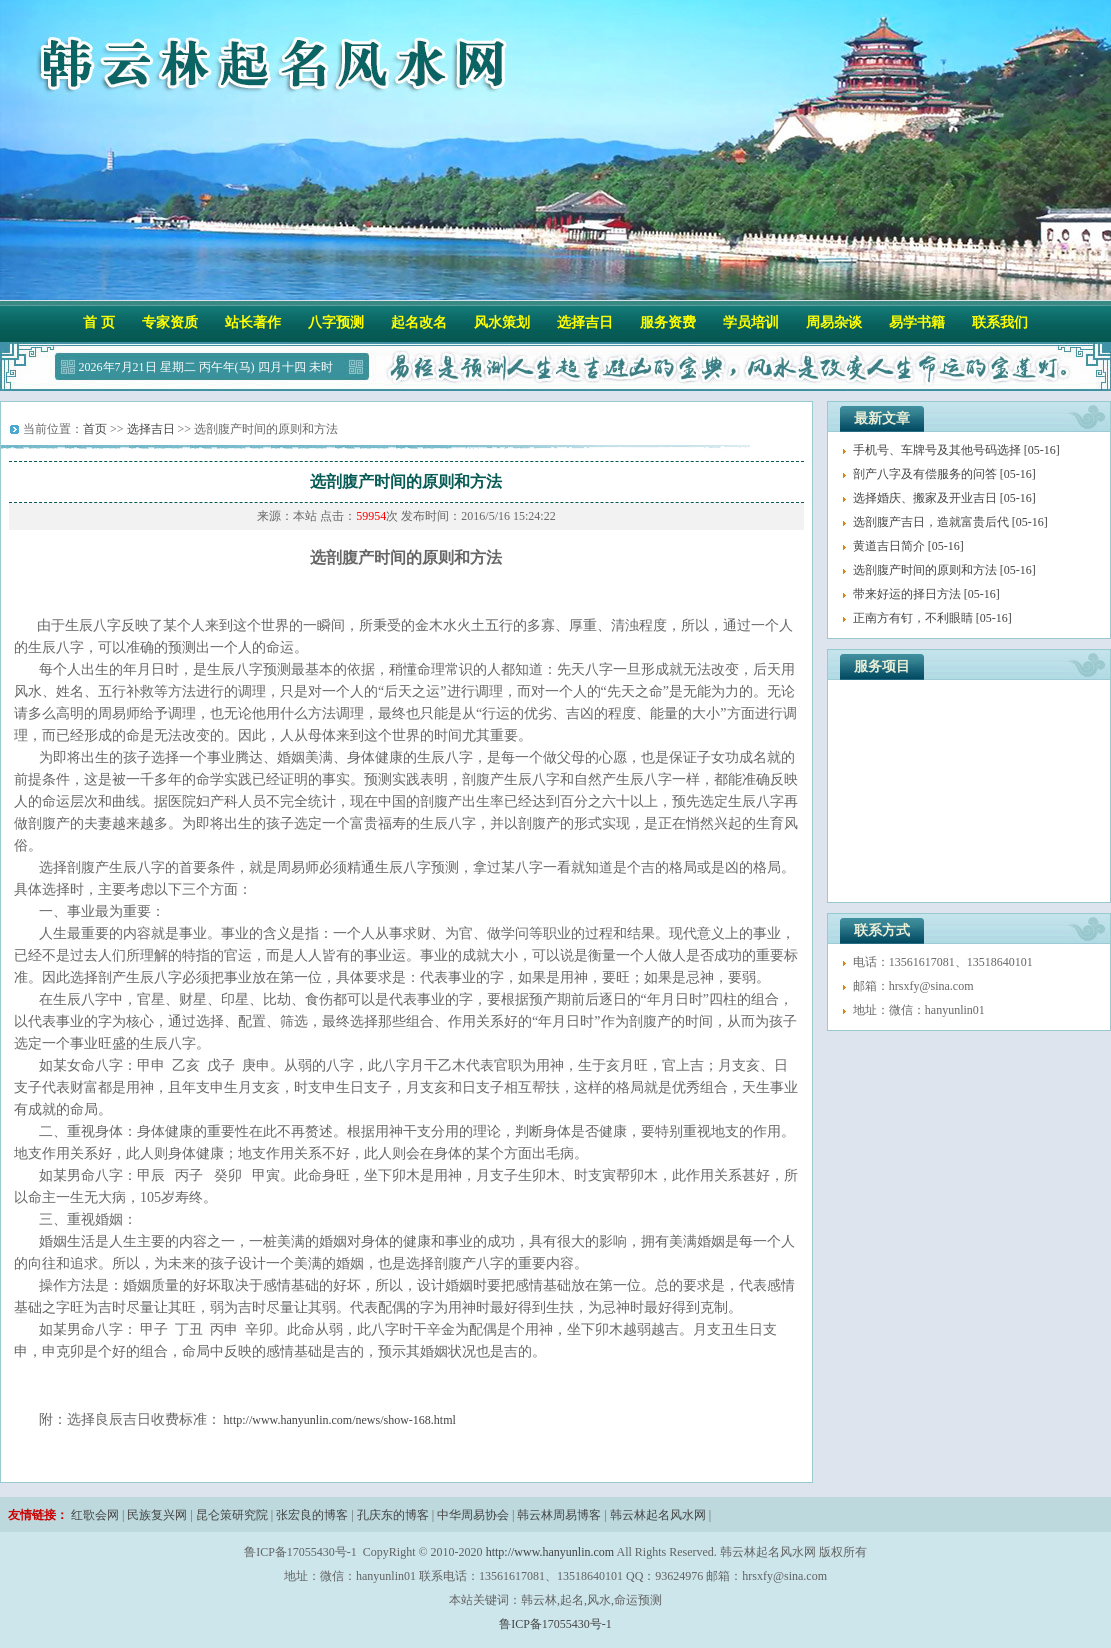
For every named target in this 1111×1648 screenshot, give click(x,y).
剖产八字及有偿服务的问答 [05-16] (944, 474)
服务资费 (668, 322)
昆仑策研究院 (232, 1515)
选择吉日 (585, 322)
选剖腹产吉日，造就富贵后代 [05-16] (950, 522)
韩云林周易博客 (559, 1515)
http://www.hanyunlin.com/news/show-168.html (340, 1420)
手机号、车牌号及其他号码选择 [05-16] (956, 450)
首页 (95, 429)
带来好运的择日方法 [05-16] (926, 594)
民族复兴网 (157, 1515)
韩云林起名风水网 (658, 1515)
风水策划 (502, 322)
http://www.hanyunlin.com (550, 1552)
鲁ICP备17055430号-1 (555, 1624)
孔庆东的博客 (393, 1515)
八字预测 (336, 322)
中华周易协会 (473, 1515)
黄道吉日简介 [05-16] (908, 546)
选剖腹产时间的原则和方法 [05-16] (944, 570)
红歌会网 (95, 1515)
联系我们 (1000, 322)
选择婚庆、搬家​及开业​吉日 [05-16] (944, 498)
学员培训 (751, 322)
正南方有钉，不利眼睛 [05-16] (932, 618)
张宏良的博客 (312, 1515)
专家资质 (170, 322)
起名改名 (419, 322)
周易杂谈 (834, 322)
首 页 (99, 322)
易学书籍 (917, 322)
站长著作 (253, 322)
